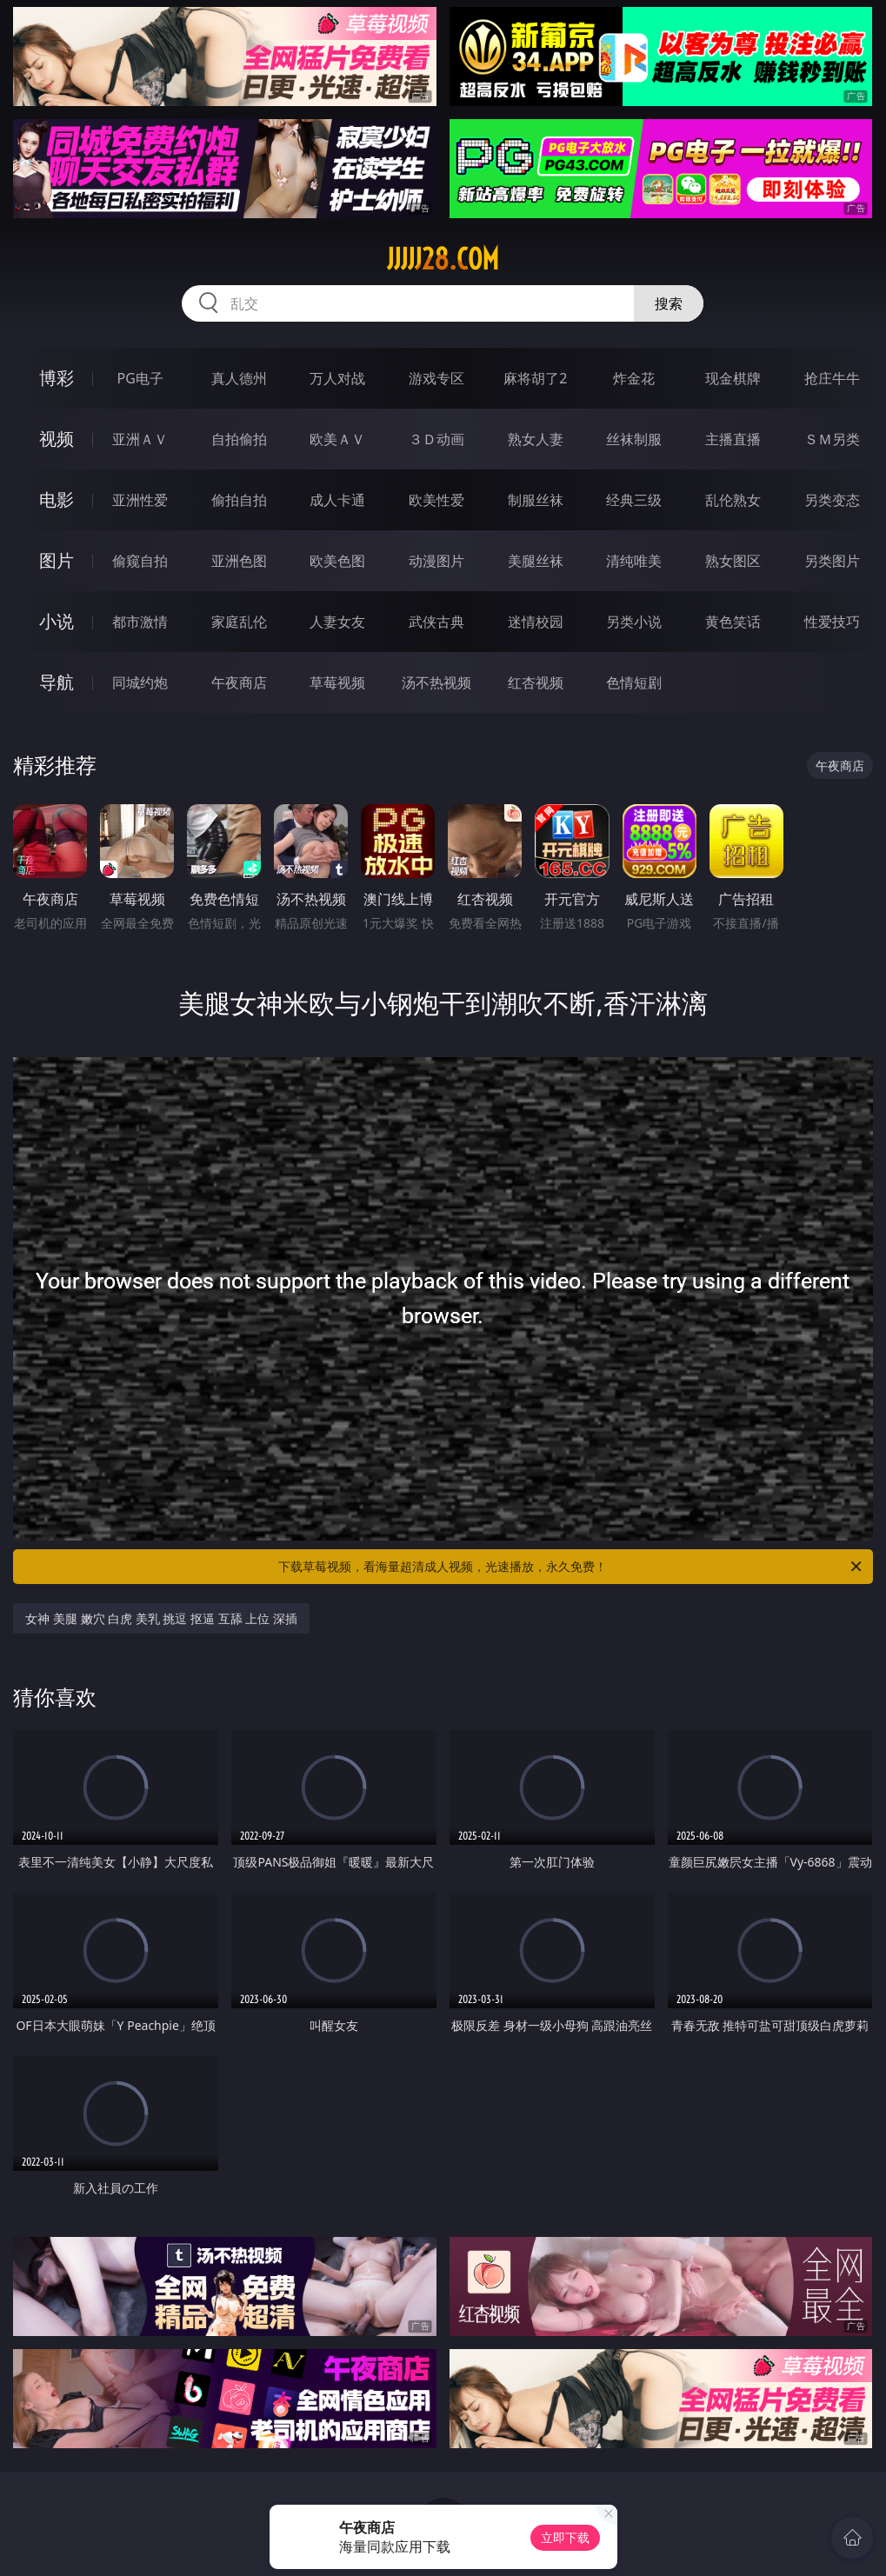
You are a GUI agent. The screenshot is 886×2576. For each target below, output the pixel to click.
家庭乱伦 (239, 621)
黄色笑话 (733, 621)
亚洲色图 (239, 560)
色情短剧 (634, 682)
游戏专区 (436, 378)
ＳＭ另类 (832, 439)
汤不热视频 (436, 682)
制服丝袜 (535, 499)
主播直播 (733, 439)
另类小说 (634, 621)
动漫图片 (436, 560)
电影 (56, 499)
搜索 (669, 303)
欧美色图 (337, 560)
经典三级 (634, 499)
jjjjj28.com (443, 259)
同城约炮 (140, 682)
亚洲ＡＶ (140, 439)
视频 (56, 438)
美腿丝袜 (535, 560)
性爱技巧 (832, 621)
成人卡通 (337, 499)
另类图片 (832, 560)
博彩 (56, 377)
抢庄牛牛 (832, 378)
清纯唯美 (634, 560)
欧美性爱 (436, 499)
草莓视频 (337, 682)
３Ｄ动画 (436, 439)
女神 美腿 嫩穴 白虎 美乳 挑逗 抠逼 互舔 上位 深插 (161, 1618)
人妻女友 (337, 621)
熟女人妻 (535, 439)
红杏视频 (535, 682)
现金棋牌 (733, 378)
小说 (56, 621)
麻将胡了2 (535, 378)
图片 (56, 560)
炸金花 (634, 378)
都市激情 (140, 621)
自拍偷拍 (239, 439)
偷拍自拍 (239, 499)
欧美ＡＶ (337, 439)
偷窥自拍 (140, 560)
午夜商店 (239, 682)
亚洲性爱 (140, 499)
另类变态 (832, 499)
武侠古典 (436, 621)
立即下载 (565, 2537)
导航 (56, 682)
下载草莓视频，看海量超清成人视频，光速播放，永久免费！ (570, 1566)
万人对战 (337, 378)
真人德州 (239, 378)
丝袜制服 (634, 439)
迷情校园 (535, 621)
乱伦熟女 (733, 499)
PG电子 (140, 378)
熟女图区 (733, 560)
